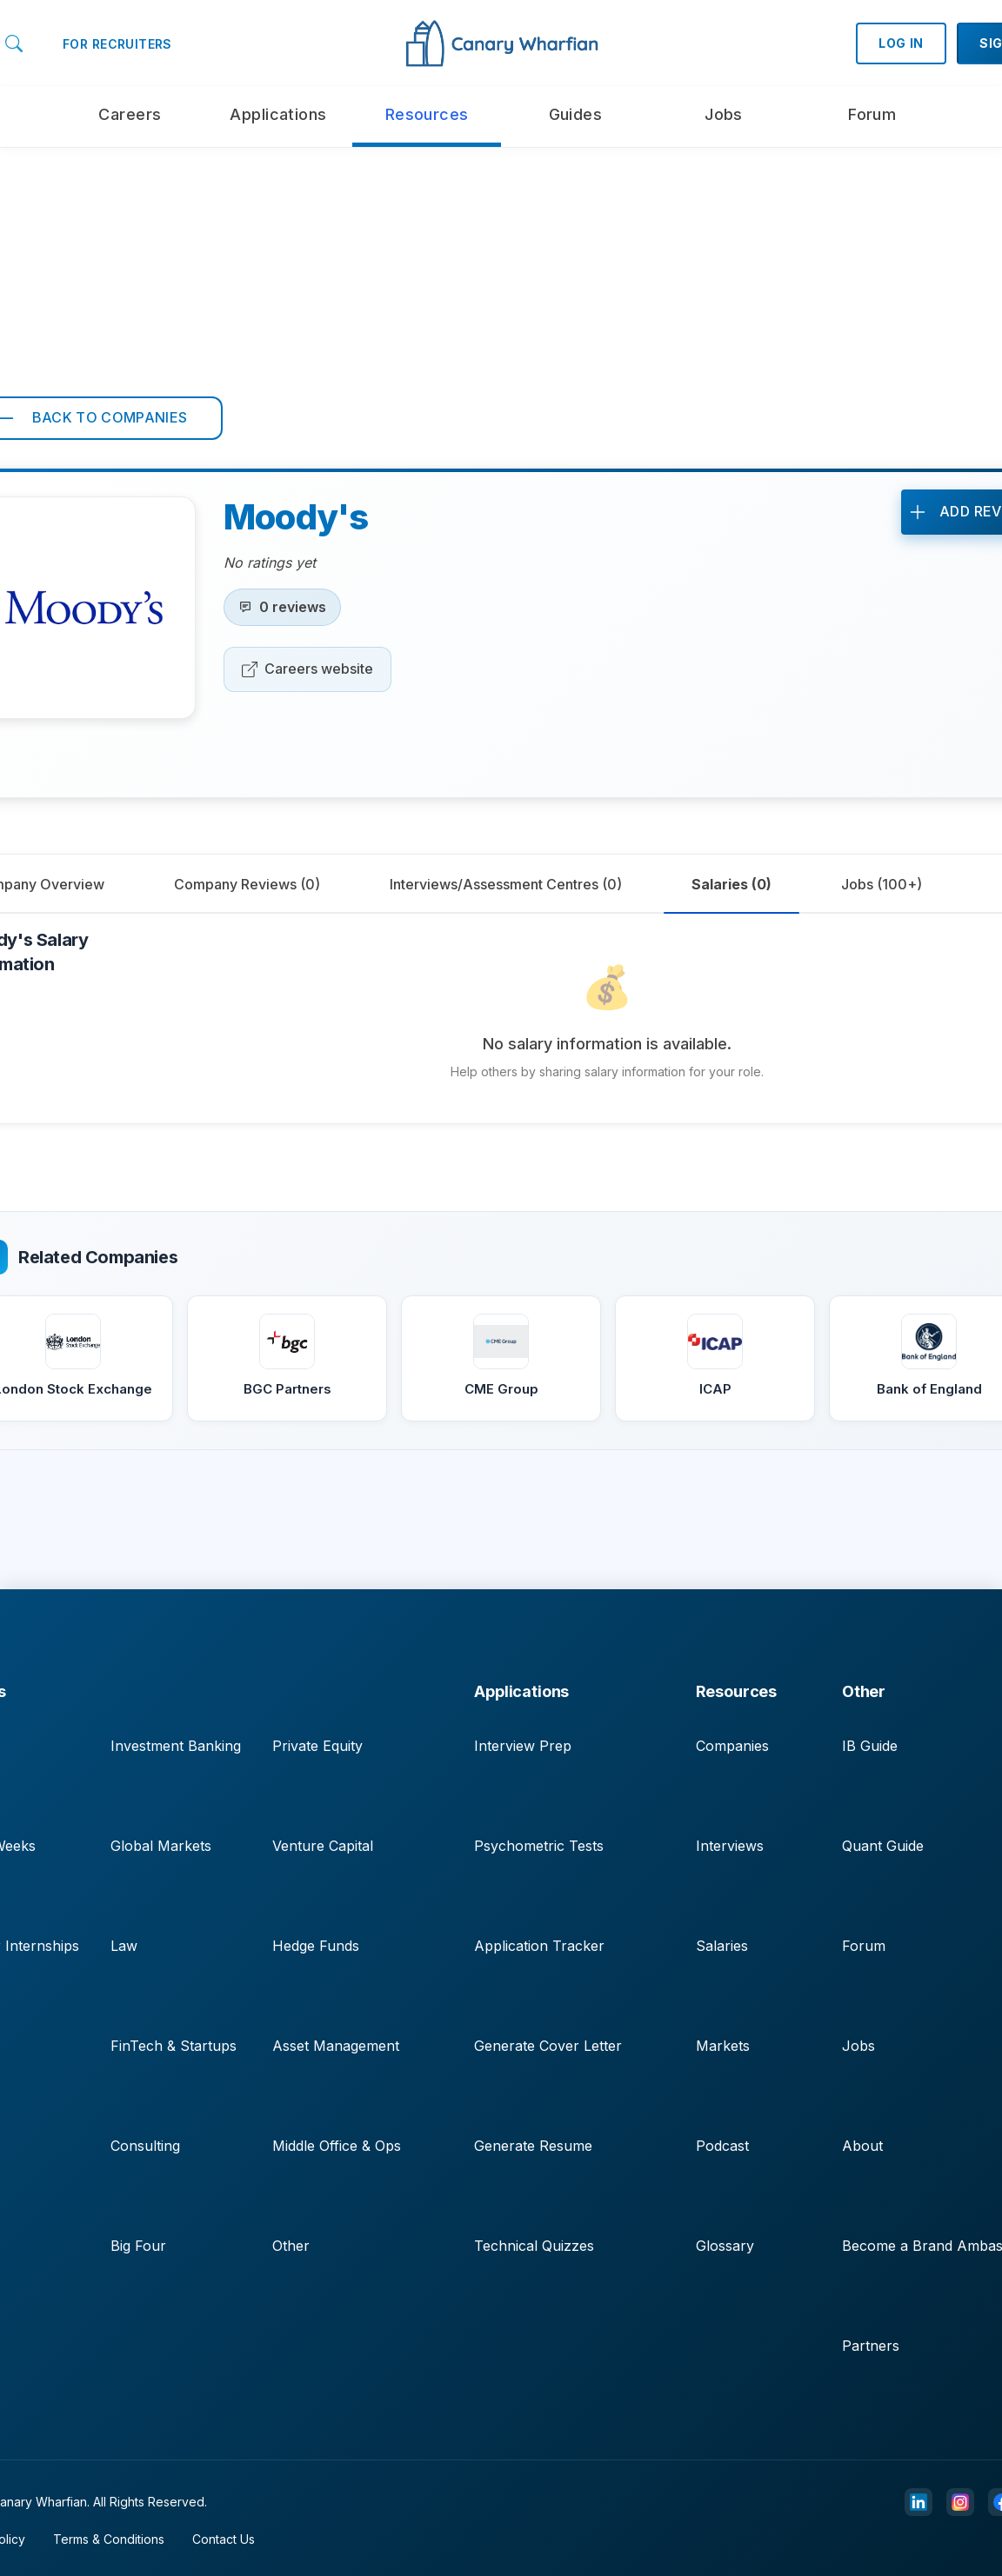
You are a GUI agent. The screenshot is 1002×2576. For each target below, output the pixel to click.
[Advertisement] (501, 269)
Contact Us (223, 2539)
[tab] (247, 884)
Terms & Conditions (108, 2539)
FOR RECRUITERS (117, 44)
